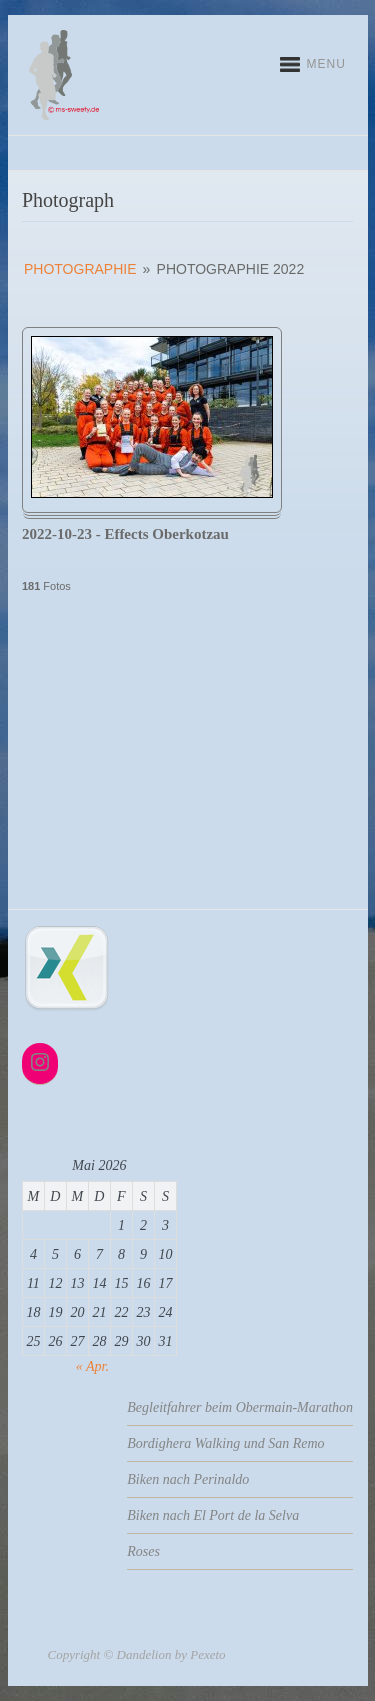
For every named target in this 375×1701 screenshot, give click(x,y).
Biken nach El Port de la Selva (213, 1515)
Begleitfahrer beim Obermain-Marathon (240, 1407)
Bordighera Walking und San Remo (225, 1443)
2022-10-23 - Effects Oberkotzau (125, 534)
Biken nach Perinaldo (188, 1479)
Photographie (80, 269)
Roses (143, 1551)
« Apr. (92, 1366)
